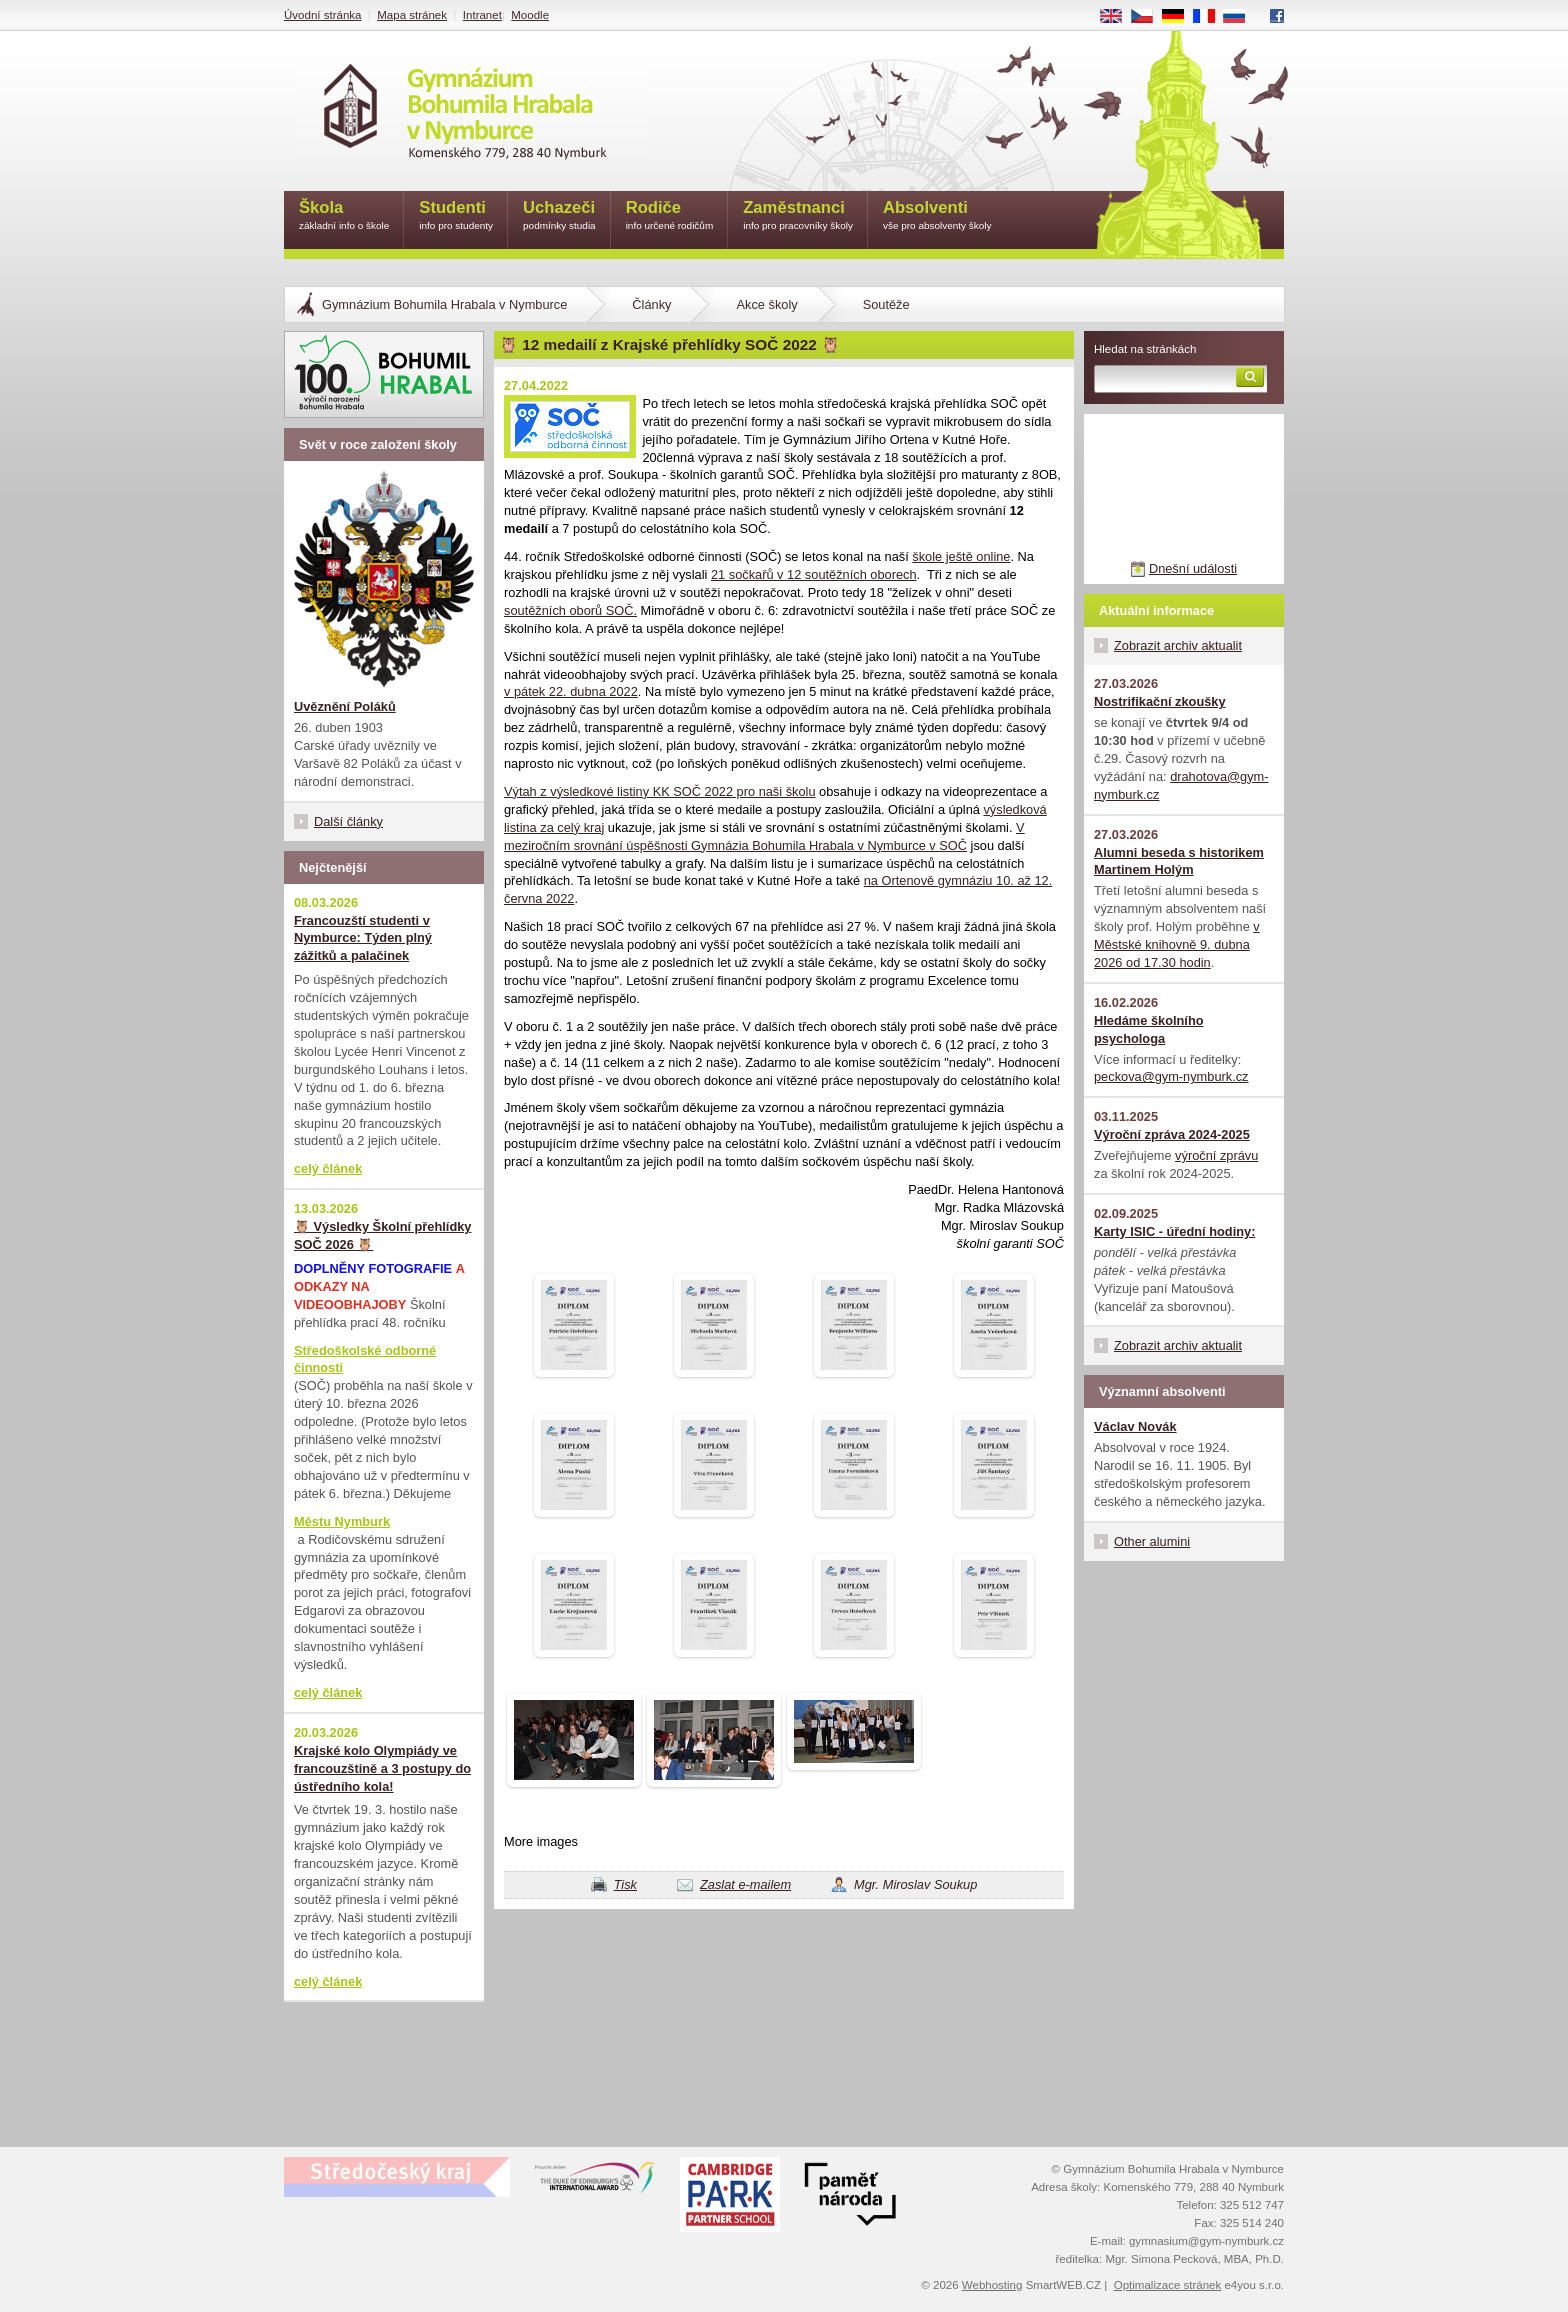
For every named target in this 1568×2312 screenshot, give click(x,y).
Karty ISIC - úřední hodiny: (1174, 1231)
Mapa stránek (412, 15)
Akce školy (766, 304)
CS (1149, 17)
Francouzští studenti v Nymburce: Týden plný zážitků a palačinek (363, 938)
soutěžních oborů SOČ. (570, 610)
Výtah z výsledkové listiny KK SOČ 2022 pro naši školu (660, 791)
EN (1118, 17)
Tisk (625, 1884)
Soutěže (886, 304)
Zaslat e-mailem (745, 1884)
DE (1180, 17)
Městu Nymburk (342, 1521)
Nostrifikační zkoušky (1160, 701)
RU (1241, 17)
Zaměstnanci (798, 216)
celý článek (328, 1168)
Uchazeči (559, 216)
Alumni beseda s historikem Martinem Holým (1179, 861)
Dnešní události (1193, 568)
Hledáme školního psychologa (1149, 1029)
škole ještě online (961, 556)
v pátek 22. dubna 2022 (571, 691)
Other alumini (1152, 1541)
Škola (344, 216)
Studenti (456, 216)
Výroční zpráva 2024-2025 (1172, 1134)
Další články (348, 821)
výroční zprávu (1216, 1155)
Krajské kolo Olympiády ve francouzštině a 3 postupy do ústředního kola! (382, 1768)
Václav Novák (1135, 1426)
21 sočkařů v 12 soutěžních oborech (814, 574)
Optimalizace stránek (1168, 2285)
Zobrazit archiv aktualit (1178, 645)
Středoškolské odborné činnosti (365, 1359)
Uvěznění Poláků (345, 706)
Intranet (482, 15)
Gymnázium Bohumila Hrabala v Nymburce (444, 304)
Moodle (530, 15)
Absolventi (937, 216)
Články (651, 304)
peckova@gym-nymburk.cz (1171, 1076)
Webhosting (992, 2285)
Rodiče (670, 216)
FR (1210, 17)
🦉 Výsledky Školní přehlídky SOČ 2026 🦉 (382, 1235)
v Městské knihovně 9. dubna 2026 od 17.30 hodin (1177, 944)
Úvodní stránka (322, 15)
